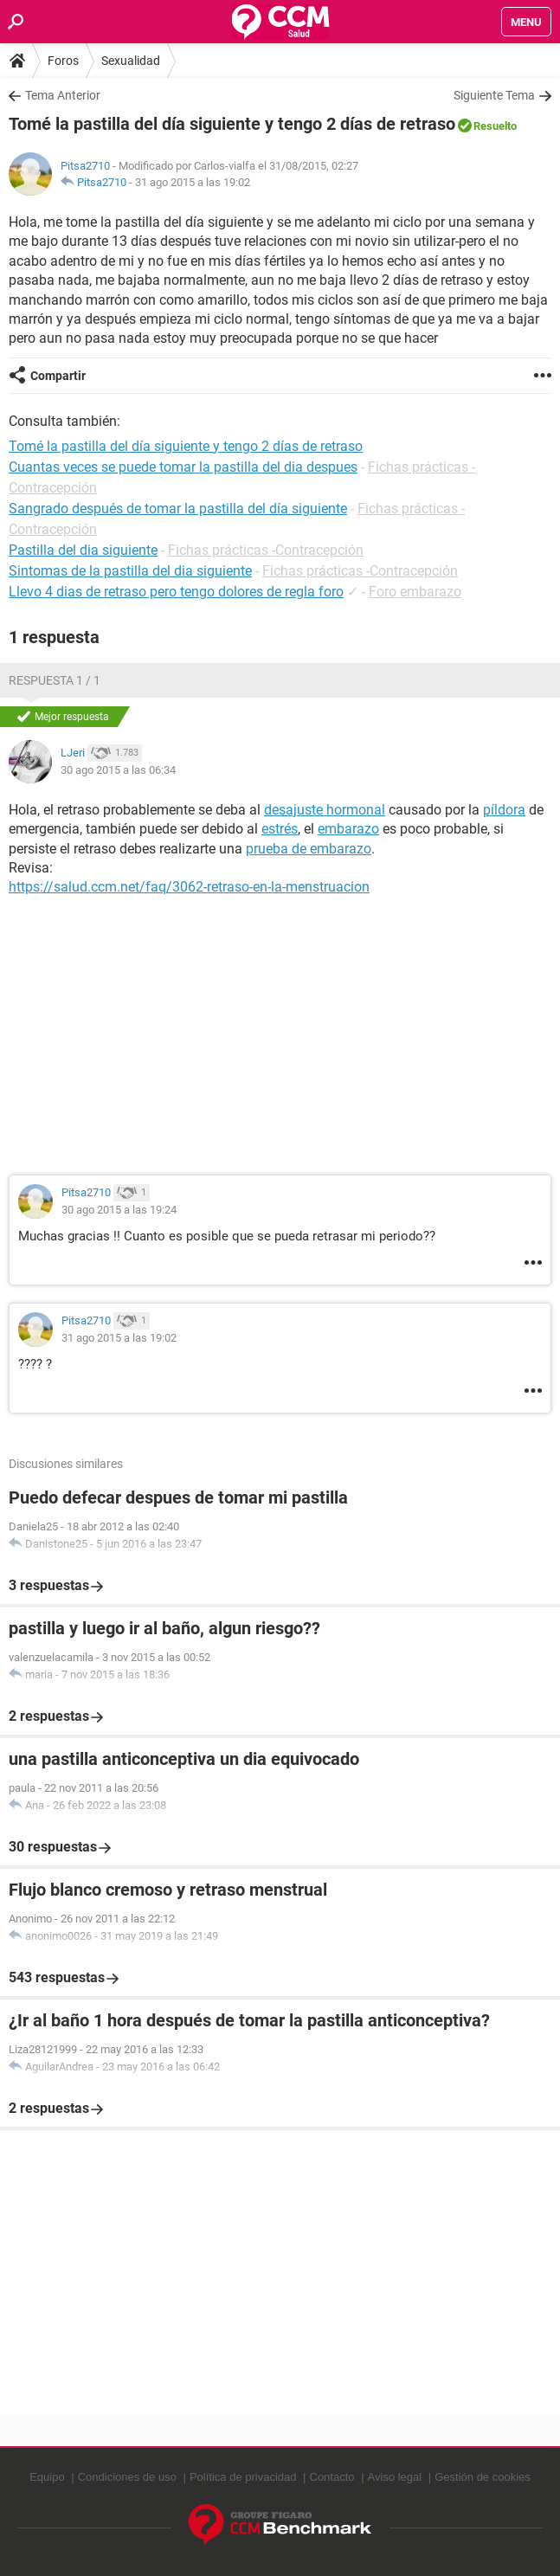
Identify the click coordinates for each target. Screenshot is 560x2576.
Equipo (46, 2476)
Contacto (332, 2476)
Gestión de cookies (482, 2476)
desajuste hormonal (324, 810)
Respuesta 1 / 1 (54, 680)
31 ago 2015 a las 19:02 (192, 182)
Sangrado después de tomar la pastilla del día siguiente (178, 508)
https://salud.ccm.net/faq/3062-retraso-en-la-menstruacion (189, 887)
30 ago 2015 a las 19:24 (119, 1209)
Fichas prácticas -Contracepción (266, 550)
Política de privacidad (243, 2476)
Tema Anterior (62, 95)
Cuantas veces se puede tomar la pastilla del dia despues (183, 467)
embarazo (348, 829)
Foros (63, 61)
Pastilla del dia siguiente (83, 550)
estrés (279, 829)
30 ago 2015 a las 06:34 (118, 769)
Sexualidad (130, 61)
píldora (504, 810)
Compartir (58, 376)
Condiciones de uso (127, 2476)
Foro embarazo (415, 591)
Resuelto (495, 125)
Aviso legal (395, 2476)
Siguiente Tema (494, 95)
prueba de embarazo (308, 848)
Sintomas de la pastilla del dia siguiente (130, 571)
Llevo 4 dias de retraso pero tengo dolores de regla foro (176, 591)
